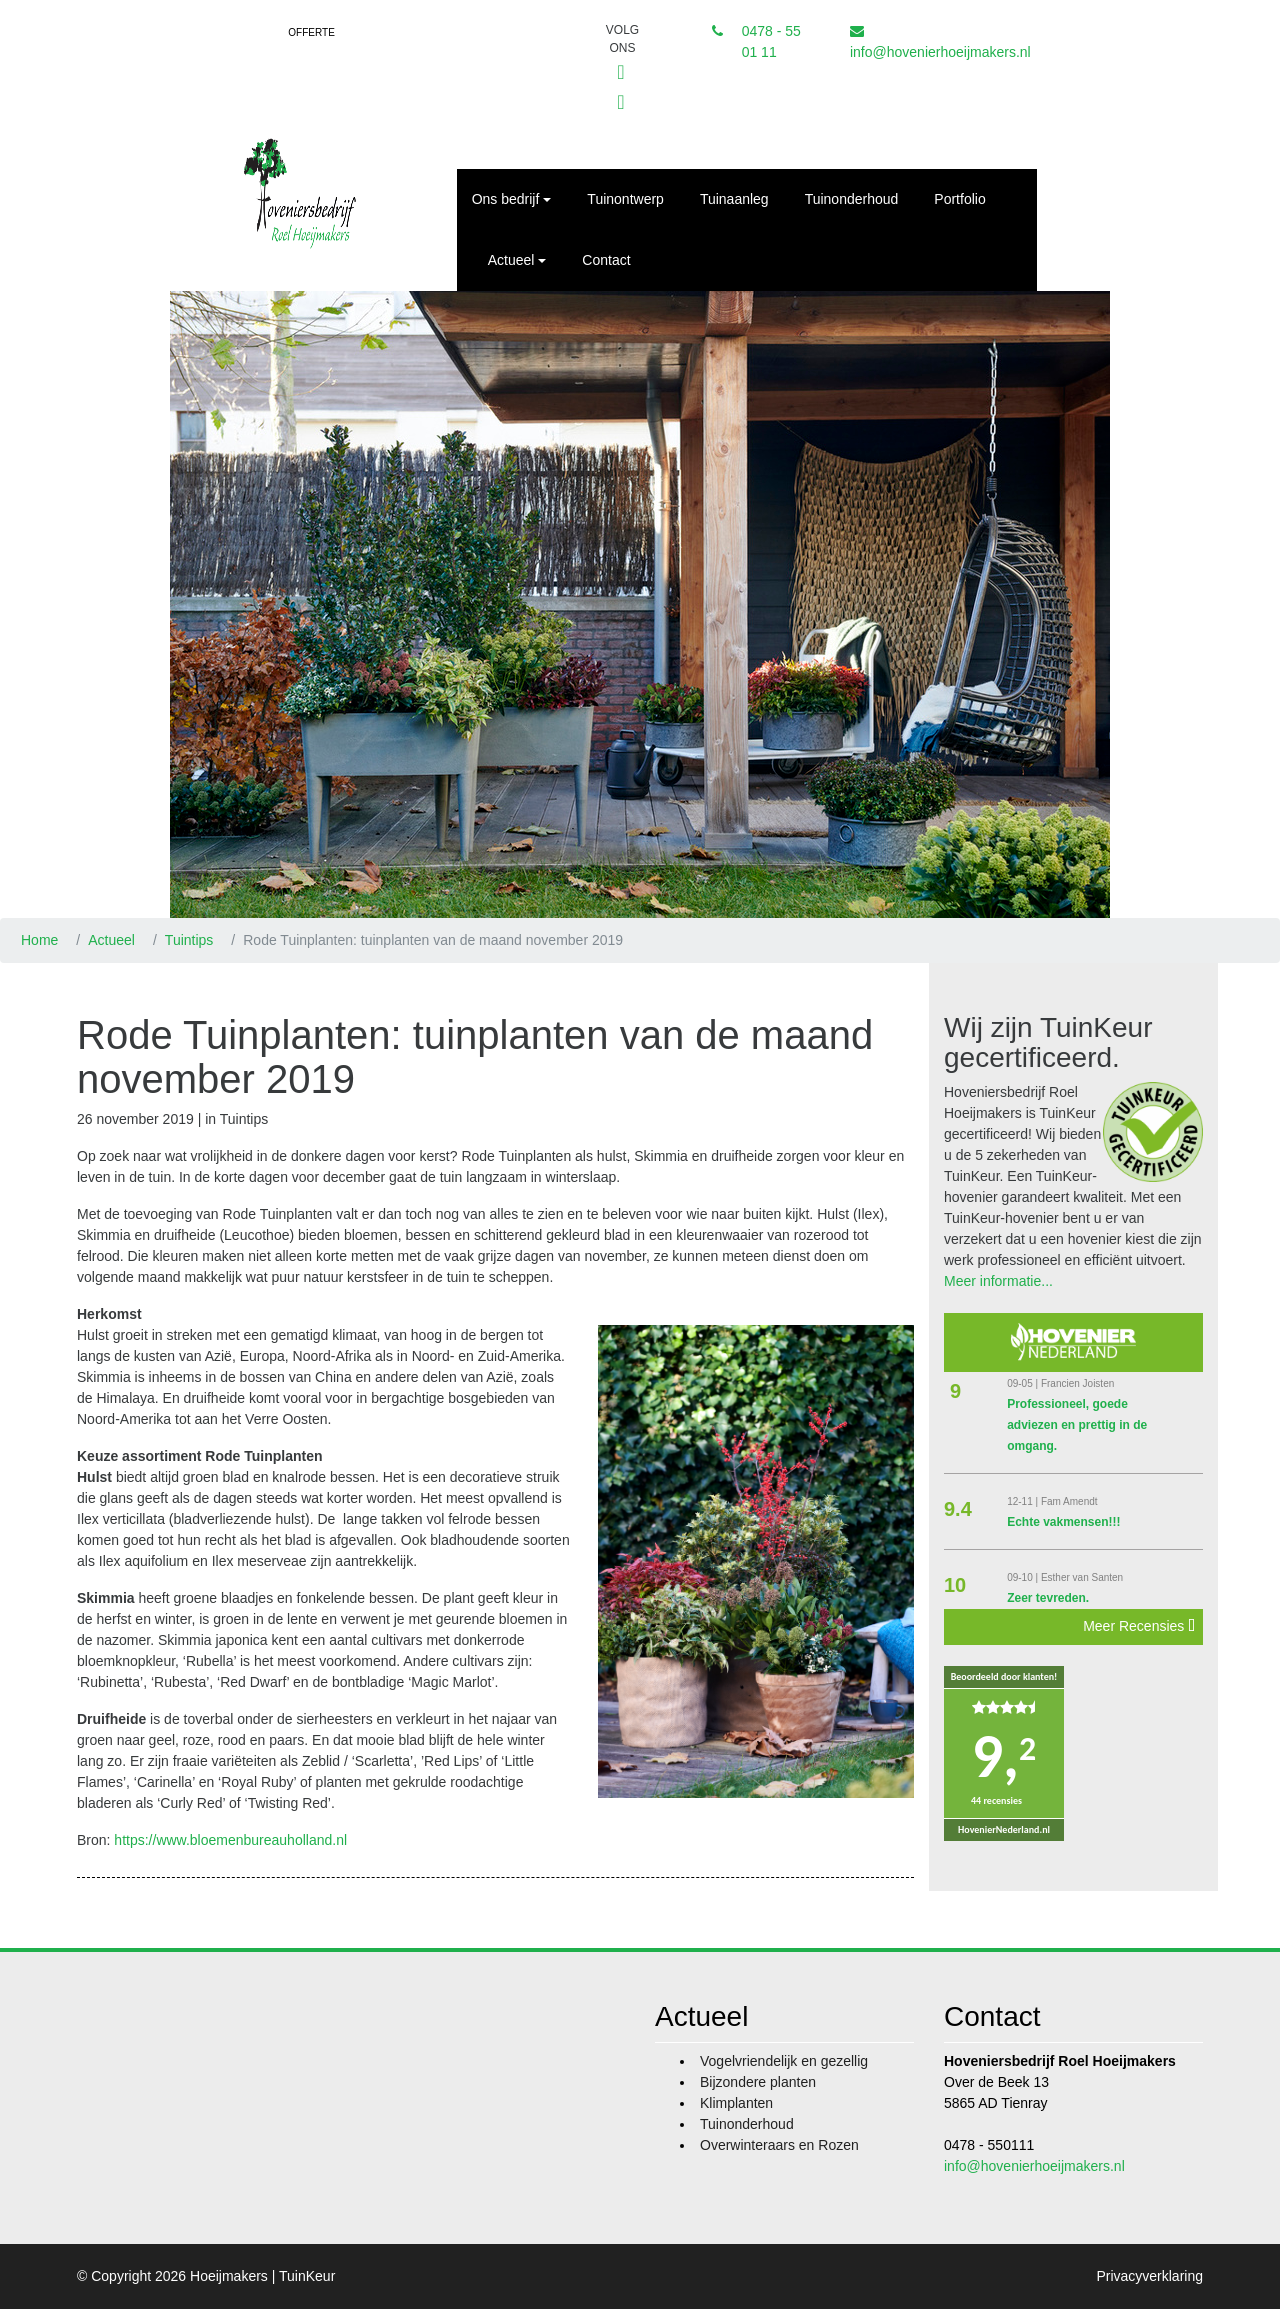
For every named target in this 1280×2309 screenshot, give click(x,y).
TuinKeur (307, 2276)
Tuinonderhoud (852, 199)
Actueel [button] (511, 260)
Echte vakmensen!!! (1063, 1522)
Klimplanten (736, 2103)
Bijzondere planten (758, 2082)
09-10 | (1024, 1577)
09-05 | (1024, 1383)
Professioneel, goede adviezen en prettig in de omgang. (1077, 1425)
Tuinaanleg (734, 199)
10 (955, 1585)
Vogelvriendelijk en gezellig (784, 2061)
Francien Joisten (1077, 1383)
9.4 (958, 1509)
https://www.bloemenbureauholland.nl (230, 1840)
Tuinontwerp (625, 199)
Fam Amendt (1069, 1501)
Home (39, 940)
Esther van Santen (1082, 1577)
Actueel (111, 940)
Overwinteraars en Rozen (779, 2145)
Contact (606, 260)
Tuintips (189, 940)
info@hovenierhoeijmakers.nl (940, 52)
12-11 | (1024, 1501)
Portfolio (959, 199)
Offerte (311, 32)
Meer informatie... (998, 1281)
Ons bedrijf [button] (506, 199)
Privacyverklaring (1149, 2276)
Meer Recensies (1139, 1626)
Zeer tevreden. (1048, 1598)
